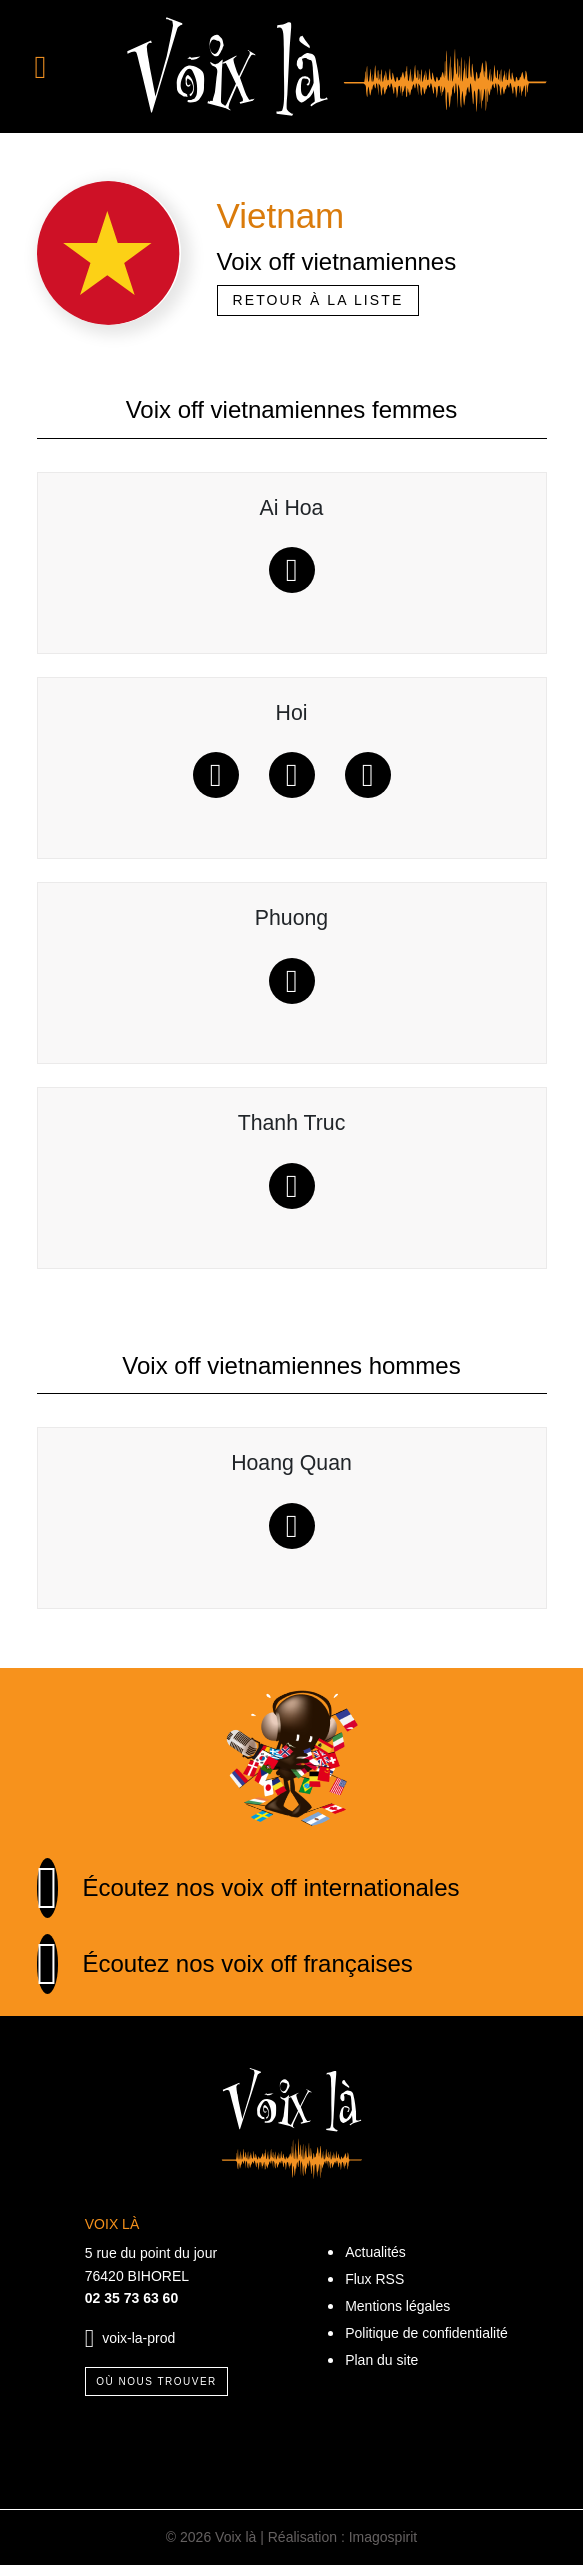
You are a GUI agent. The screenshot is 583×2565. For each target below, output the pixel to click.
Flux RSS (374, 2279)
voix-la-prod (138, 2337)
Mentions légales (397, 2306)
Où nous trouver (156, 2381)
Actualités (375, 2252)
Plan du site (381, 2360)
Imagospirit (383, 2537)
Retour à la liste (318, 300)
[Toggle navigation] (67, 66)
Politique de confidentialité (426, 2333)
